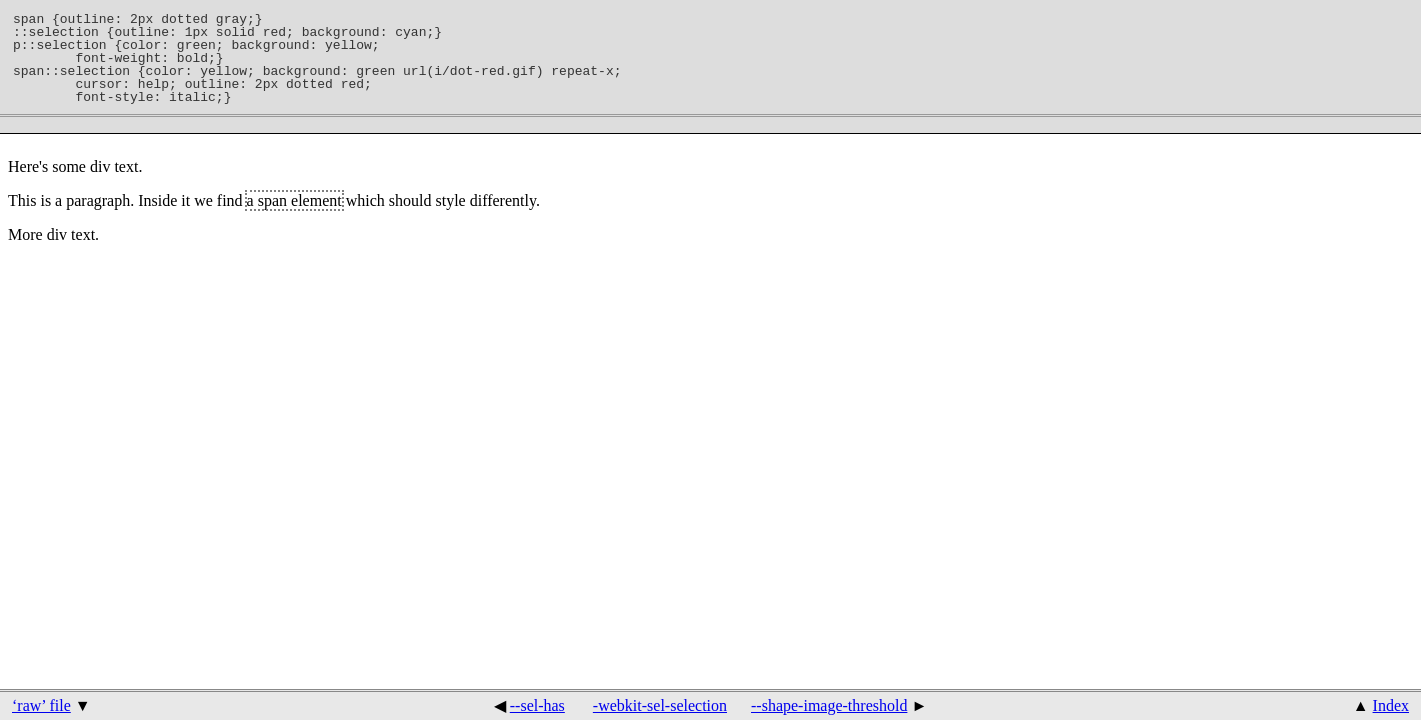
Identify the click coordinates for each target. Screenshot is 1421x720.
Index (1391, 705)
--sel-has (537, 705)
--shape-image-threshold (829, 705)
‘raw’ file (41, 705)
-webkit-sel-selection (660, 705)
